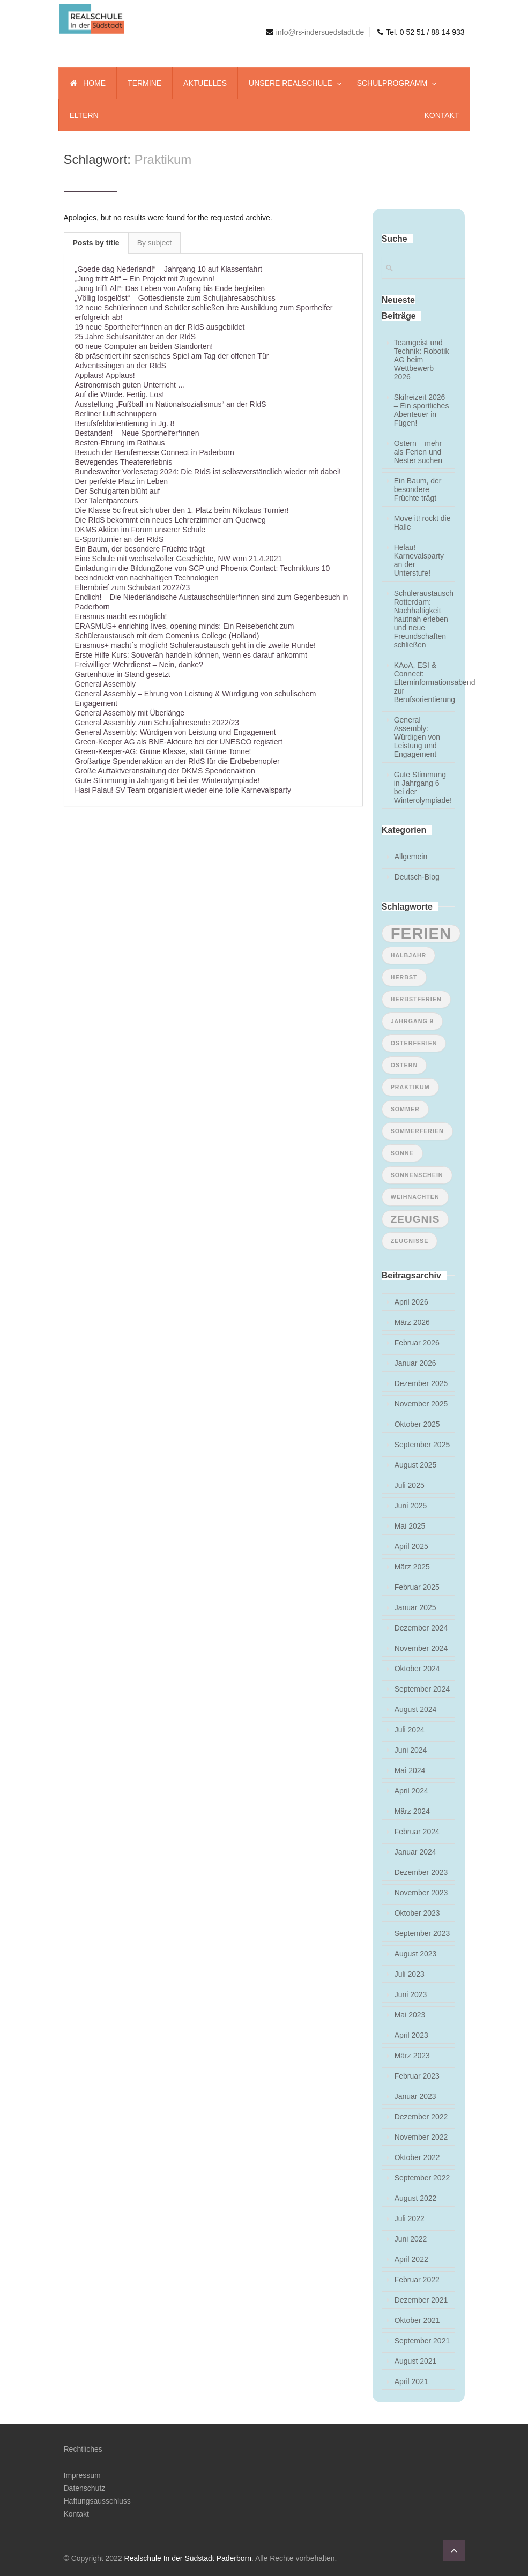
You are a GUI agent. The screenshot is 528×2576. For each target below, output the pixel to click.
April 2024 (411, 1790)
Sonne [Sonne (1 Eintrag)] (402, 1153)
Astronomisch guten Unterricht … (130, 385)
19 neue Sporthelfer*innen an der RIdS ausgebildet (160, 327)
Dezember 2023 (421, 1872)
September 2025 (422, 1444)
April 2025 (411, 1546)
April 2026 (411, 1302)
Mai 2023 (410, 2015)
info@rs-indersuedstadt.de (320, 32)
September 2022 (422, 2177)
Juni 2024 (411, 1750)
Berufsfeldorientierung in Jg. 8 (125, 423)
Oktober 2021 (417, 2320)
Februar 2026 (417, 1342)
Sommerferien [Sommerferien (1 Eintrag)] (417, 1131)
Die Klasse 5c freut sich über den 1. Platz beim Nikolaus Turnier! (182, 510)
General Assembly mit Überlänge (130, 713)
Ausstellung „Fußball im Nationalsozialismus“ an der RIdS (170, 404)
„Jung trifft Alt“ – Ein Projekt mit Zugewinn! (144, 278)
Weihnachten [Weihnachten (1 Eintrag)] (415, 1197)
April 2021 (411, 2381)
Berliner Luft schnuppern (116, 414)
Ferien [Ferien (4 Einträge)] (421, 933)
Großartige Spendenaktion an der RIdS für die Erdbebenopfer (177, 761)
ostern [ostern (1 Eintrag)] (404, 1065)
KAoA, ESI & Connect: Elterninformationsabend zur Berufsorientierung (422, 682)
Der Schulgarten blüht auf (117, 491)
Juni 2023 (411, 1994)
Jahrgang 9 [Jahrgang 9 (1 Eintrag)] (412, 1021)
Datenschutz (85, 2488)
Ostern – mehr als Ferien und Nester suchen (418, 452)
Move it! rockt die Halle (422, 522)
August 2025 (416, 1465)
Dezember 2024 (421, 1628)
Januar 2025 (415, 1607)
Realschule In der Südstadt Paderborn (187, 2558)
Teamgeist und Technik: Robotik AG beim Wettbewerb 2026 (421, 359)
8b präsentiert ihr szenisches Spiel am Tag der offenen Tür (172, 356)
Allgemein (411, 856)
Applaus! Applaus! (105, 375)
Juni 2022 (411, 2239)
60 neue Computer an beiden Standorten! (144, 346)
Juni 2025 (411, 1505)
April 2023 (411, 2035)
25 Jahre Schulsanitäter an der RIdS (135, 336)
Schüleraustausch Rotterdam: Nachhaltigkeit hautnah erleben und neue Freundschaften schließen (422, 619)
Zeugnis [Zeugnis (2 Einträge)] (415, 1219)
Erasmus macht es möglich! (121, 616)
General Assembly (105, 684)
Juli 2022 (410, 2218)
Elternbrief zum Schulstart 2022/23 (132, 587)
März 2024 (412, 1811)
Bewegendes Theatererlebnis (124, 462)
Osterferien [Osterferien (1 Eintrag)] (414, 1043)
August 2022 (416, 2198)
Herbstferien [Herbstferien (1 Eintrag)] (416, 999)
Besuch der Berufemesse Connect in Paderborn (154, 452)
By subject (154, 243)
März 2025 (412, 1566)
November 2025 (421, 1403)
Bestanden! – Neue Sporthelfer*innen (137, 433)
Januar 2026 (415, 1363)
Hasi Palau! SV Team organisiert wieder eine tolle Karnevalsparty (183, 790)
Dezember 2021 (421, 2300)
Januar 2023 (415, 2096)
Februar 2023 (417, 2076)
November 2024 (421, 1648)
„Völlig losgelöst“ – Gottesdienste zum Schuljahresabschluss (175, 298)
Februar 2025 (417, 1587)
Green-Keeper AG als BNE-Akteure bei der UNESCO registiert (179, 742)
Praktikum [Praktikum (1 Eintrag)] (410, 1087)
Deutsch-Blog (417, 877)
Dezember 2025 (421, 1383)
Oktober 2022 (417, 2157)
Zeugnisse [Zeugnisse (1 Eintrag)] (410, 1241)
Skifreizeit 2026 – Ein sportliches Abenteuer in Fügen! (421, 410)
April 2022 (411, 2259)
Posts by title (96, 243)
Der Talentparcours (106, 500)
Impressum (82, 2475)
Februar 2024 (417, 1831)
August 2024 (416, 1709)
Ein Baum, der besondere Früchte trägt (140, 549)
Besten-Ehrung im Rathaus (120, 442)
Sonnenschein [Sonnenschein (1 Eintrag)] (417, 1175)
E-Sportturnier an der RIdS (119, 539)
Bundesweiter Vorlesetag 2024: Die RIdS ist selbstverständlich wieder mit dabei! (208, 471)
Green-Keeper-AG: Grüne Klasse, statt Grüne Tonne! (163, 751)
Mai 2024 (410, 1770)
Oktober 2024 (417, 1668)
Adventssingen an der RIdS (120, 365)
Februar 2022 (417, 2279)
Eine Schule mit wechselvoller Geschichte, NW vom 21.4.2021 (178, 558)
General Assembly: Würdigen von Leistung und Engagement (175, 732)
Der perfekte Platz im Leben (121, 481)
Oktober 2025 (417, 1424)
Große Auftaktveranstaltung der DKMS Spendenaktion (165, 770)
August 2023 (416, 1953)
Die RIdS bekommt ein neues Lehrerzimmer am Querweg (170, 520)
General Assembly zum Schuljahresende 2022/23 (157, 722)
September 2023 (422, 1933)
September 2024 (422, 1689)
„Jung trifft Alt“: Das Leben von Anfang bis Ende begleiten (170, 288)
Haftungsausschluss (97, 2501)
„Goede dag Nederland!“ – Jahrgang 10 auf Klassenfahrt (168, 269)
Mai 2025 (410, 1526)
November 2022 (421, 2137)
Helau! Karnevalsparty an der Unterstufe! (419, 560)
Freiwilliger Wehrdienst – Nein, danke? (139, 664)
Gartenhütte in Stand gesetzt (122, 674)
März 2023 (412, 2055)
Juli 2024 (410, 1729)
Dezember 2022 (421, 2116)
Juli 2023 (410, 1974)
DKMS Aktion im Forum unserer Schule (140, 529)
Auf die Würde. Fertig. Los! (120, 394)
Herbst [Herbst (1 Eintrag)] (404, 977)
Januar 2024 (415, 1852)
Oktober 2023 (417, 1913)
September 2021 (422, 2340)
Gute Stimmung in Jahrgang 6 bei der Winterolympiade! (167, 780)
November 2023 (421, 1892)
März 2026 (412, 1322)
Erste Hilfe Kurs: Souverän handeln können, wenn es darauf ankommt (191, 655)
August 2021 (416, 2361)
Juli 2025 (410, 1485)
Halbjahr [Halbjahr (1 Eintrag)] (409, 955)
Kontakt (76, 2514)
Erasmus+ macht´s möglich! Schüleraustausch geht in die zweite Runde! (195, 645)
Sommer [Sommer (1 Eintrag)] (405, 1109)
